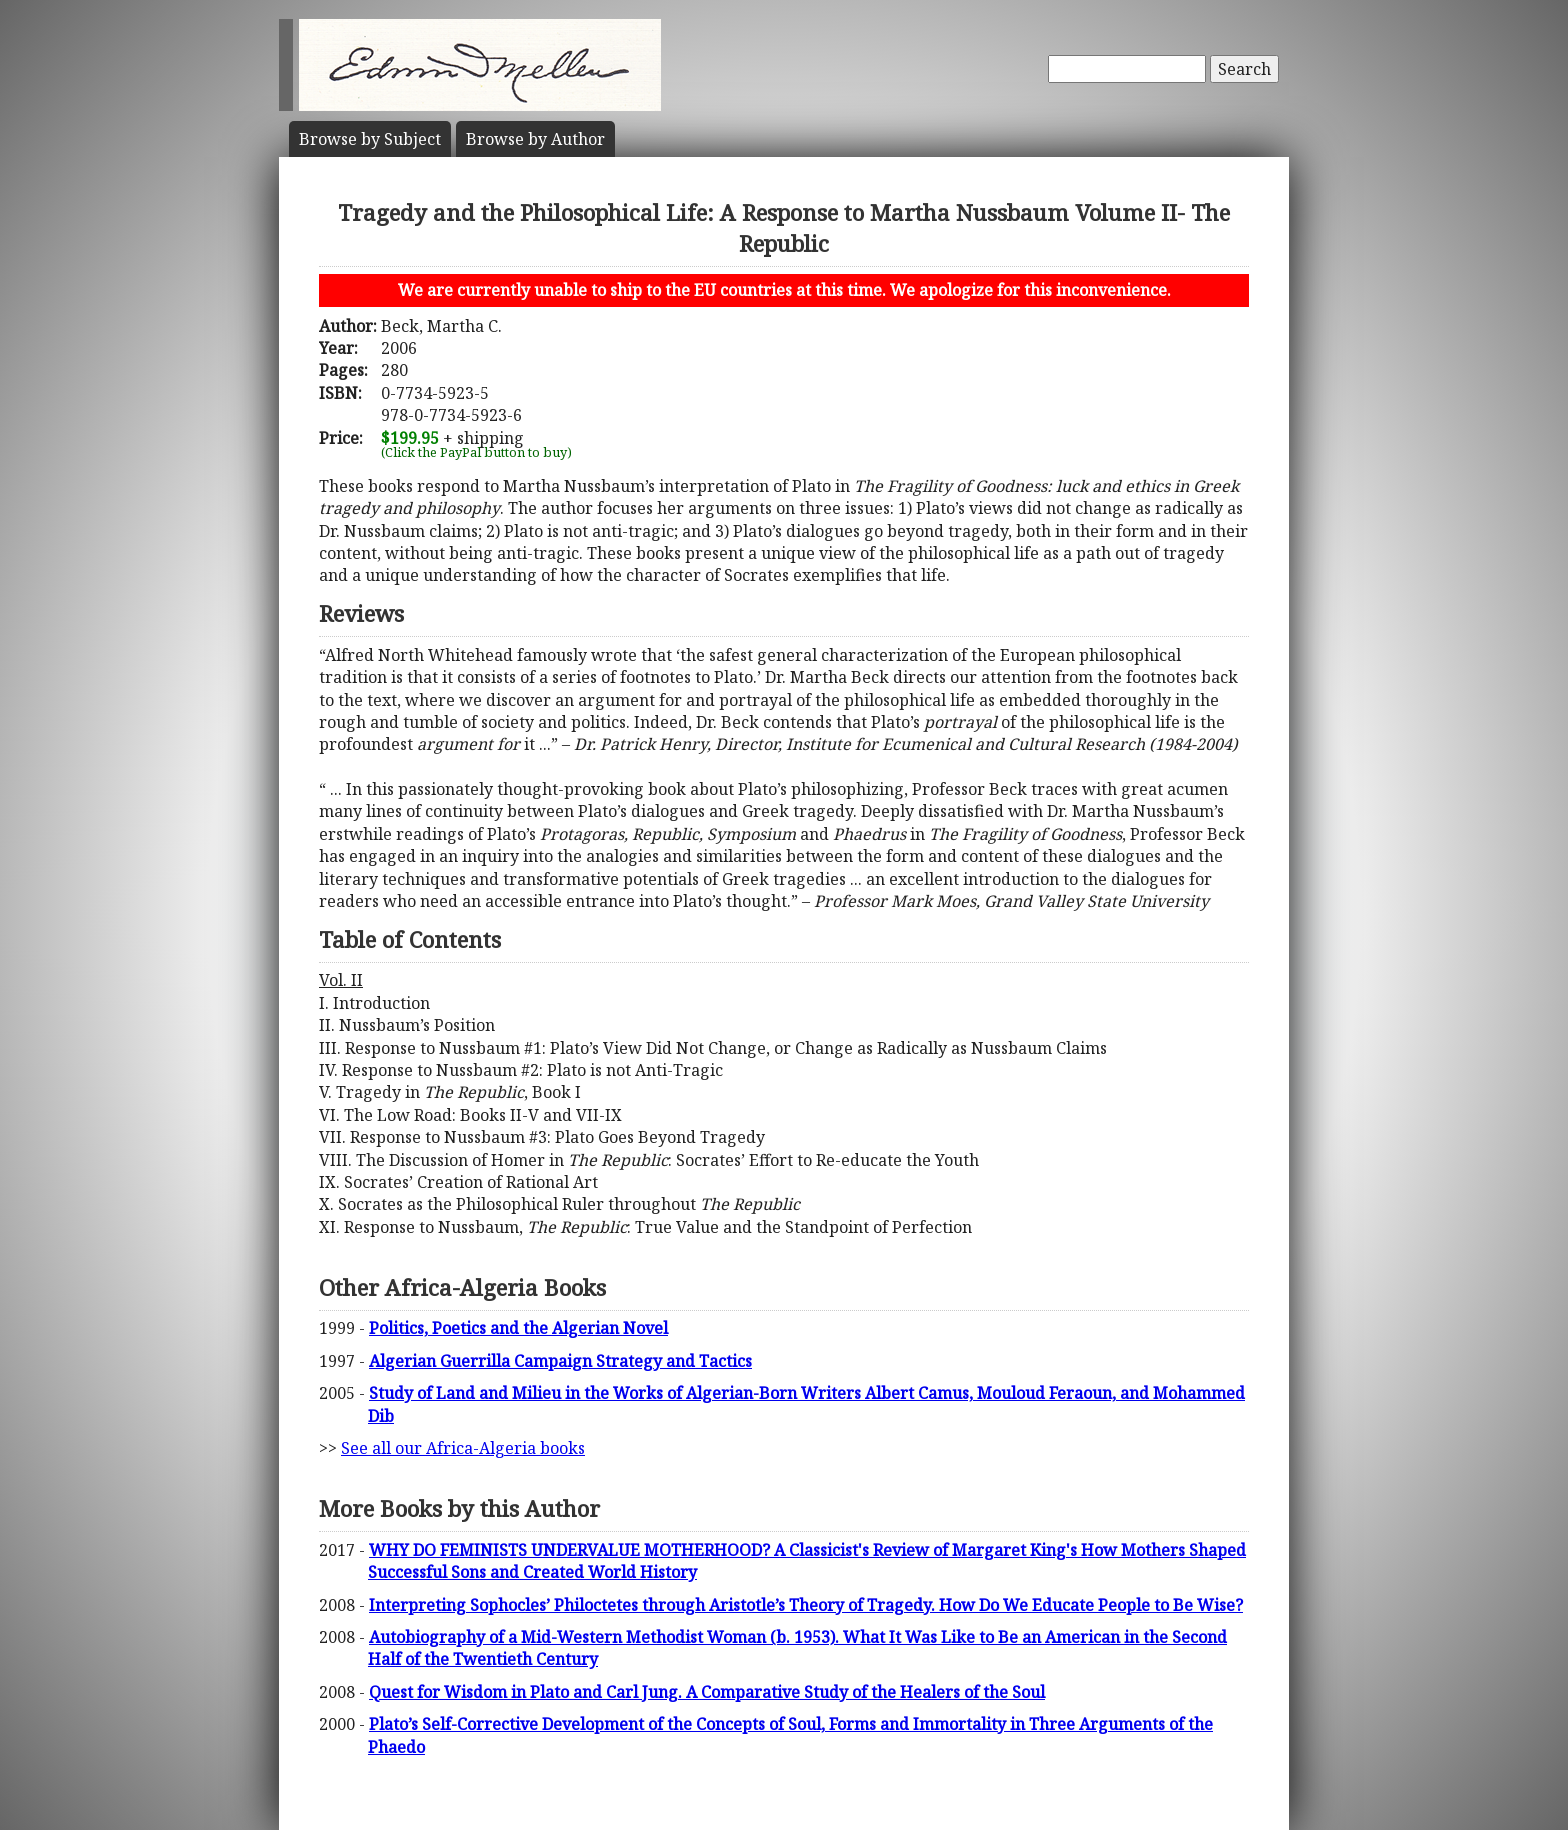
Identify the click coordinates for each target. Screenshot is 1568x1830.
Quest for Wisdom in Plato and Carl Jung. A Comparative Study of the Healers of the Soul (707, 1692)
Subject (370, 139)
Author (535, 139)
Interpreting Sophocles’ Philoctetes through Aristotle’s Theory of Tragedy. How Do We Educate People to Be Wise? (806, 1605)
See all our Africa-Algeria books (463, 1448)
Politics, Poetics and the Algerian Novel (518, 1328)
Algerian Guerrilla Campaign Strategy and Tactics (560, 1361)
